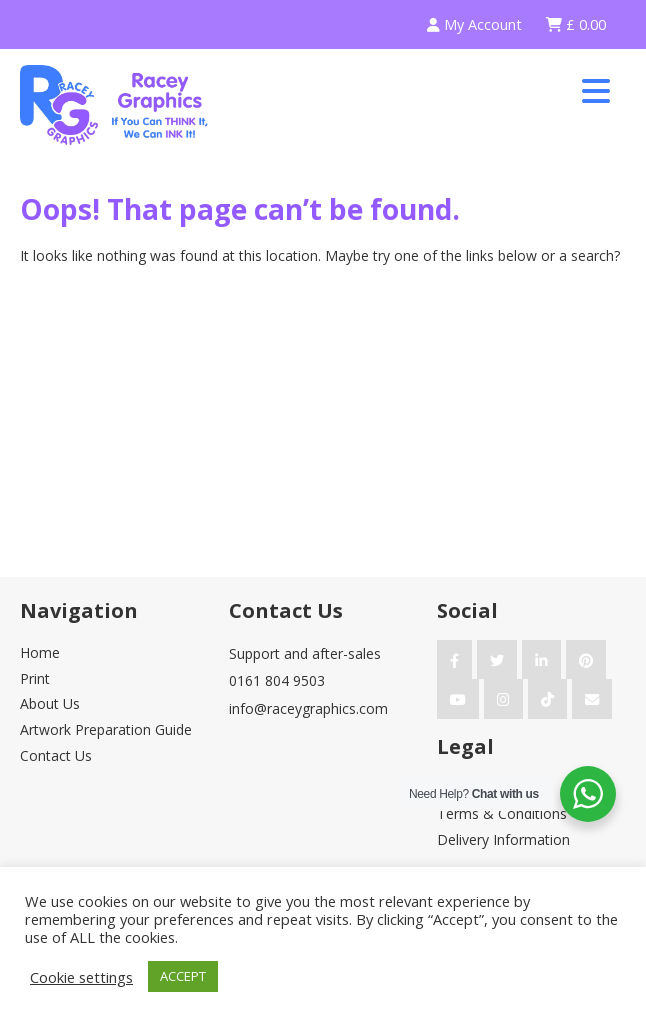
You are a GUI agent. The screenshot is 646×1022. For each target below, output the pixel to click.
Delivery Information (503, 839)
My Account (474, 24)
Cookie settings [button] (81, 977)
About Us (50, 703)
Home (40, 652)
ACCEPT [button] (183, 976)
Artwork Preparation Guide (106, 729)
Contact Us (56, 755)
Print (35, 678)
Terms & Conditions (502, 813)
